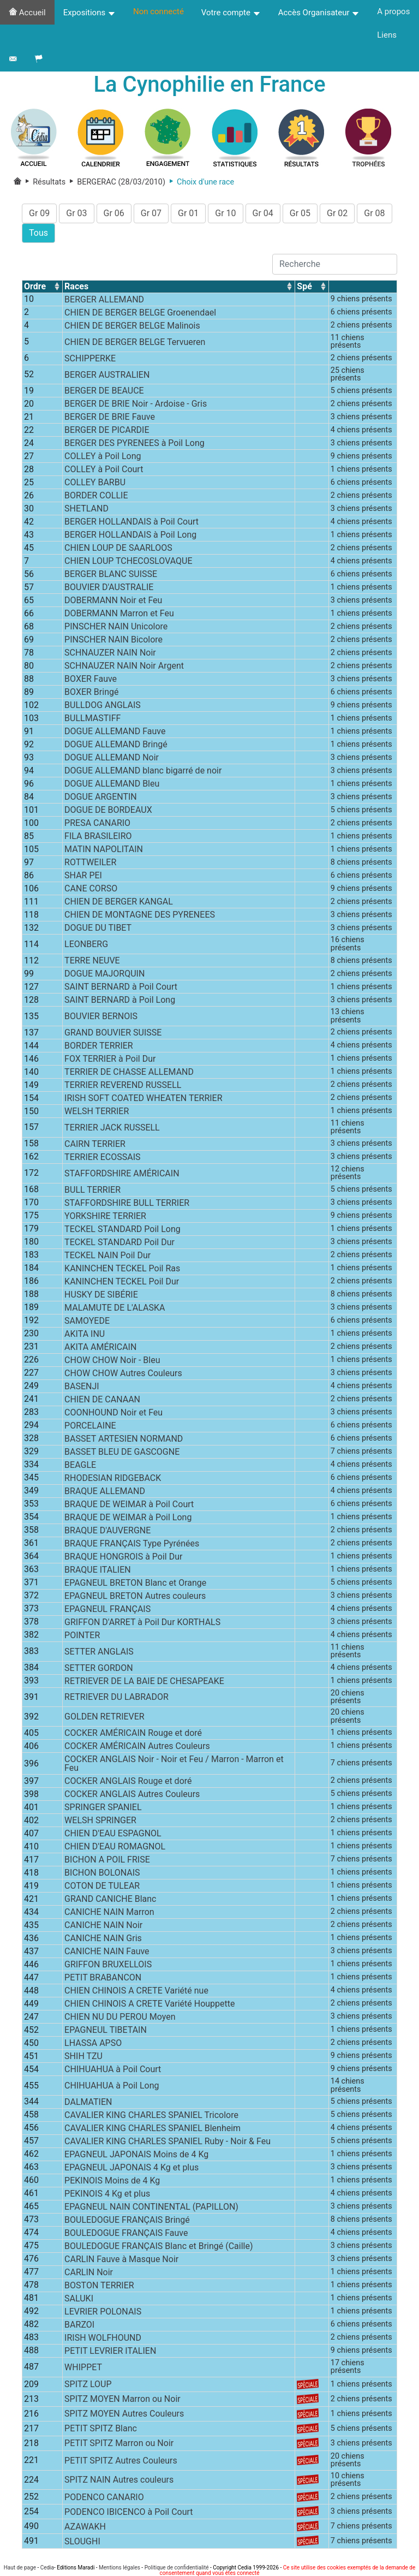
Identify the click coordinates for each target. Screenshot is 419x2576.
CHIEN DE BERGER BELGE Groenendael (140, 313)
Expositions (89, 12)
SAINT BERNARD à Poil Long (119, 1001)
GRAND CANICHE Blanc (110, 1900)
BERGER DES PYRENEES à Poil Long (134, 444)
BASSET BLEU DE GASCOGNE (121, 1452)
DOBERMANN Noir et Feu (113, 601)
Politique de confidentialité (177, 2568)
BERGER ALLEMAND (104, 300)
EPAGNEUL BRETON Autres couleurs (135, 1596)
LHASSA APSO (93, 2044)
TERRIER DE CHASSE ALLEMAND (129, 1073)
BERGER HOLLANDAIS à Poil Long (130, 536)
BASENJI (81, 1387)
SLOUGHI (82, 2542)
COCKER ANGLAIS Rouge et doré (127, 1782)
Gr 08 (374, 214)
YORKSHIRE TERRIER (105, 1216)
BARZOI (79, 2326)
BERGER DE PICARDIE (106, 431)
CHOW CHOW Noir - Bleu (112, 1360)
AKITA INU (84, 1334)
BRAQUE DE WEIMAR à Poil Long (127, 1518)
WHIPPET (83, 2368)
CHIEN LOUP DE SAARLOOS (118, 549)
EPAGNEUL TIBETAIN (105, 2031)
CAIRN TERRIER (94, 1144)
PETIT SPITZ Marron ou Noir (118, 2444)
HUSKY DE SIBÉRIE (101, 1295)
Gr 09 (39, 214)
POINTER (82, 1636)
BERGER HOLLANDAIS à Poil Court (131, 522)
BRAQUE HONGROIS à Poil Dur (123, 1557)
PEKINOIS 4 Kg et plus (107, 2195)
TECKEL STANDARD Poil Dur (119, 1243)
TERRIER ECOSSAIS (102, 1157)
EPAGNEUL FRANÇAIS (107, 1609)
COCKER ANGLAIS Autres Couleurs (132, 1795)
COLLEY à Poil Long (102, 457)
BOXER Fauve (90, 680)
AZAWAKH (85, 2527)
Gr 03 (76, 214)
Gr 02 (337, 214)
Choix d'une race (199, 183)
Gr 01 (188, 214)
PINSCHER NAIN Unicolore (115, 627)
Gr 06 (114, 214)
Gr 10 (225, 214)
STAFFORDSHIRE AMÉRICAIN (121, 1174)
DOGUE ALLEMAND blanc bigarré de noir (143, 771)
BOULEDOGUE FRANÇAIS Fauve (126, 2234)
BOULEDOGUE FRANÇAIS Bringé (127, 2221)
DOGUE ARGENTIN (100, 798)
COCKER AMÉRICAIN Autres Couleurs (137, 1747)
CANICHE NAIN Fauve (106, 1952)
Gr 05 (300, 214)
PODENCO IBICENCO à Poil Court (128, 2512)
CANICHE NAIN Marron (109, 1913)
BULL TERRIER (92, 1190)
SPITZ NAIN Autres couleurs (118, 2481)
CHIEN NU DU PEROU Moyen (119, 2018)
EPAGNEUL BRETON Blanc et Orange (135, 1583)
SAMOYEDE (87, 1321)
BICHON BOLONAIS (102, 1874)
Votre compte (231, 12)
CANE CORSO (90, 889)
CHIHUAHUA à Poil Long (111, 2086)
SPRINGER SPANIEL (102, 1808)
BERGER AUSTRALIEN (106, 375)
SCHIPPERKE (90, 359)
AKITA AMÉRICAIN (100, 1347)
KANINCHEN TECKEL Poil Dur (121, 1282)
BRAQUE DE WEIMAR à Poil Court (129, 1505)
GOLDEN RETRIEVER (104, 1717)
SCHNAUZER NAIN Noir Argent (124, 667)
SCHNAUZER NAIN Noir (110, 654)
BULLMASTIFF (92, 719)
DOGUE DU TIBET (97, 929)
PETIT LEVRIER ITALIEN (110, 2352)
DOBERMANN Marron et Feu (119, 614)
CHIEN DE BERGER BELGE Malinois (132, 326)
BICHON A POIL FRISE (107, 1860)
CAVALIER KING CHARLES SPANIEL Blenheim (152, 2129)
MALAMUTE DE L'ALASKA (114, 1308)
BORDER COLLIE (96, 496)
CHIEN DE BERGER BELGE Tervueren (134, 342)
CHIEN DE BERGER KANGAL (118, 902)
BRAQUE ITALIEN (97, 1570)
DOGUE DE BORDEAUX (108, 811)
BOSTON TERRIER (99, 2286)
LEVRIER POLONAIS (102, 2312)
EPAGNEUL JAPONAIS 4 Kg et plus (131, 2168)
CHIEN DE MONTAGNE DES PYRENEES (139, 916)
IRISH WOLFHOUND (102, 2339)
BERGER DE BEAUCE (104, 391)
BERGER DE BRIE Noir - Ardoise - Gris (135, 405)
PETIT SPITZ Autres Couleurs (120, 2461)
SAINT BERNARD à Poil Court (120, 988)
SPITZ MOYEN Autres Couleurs (124, 2415)
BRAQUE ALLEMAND (104, 1491)
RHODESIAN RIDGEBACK (112, 1478)
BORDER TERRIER (98, 1047)
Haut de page (20, 2568)
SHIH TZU (83, 2057)
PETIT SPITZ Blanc (100, 2429)
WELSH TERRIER (96, 1112)
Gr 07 (151, 214)
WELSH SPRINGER (100, 1821)
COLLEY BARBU (94, 483)
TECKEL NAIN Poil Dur (107, 1256)
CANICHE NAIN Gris (103, 1939)
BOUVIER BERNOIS (100, 1017)
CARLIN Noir (88, 2273)
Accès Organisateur (319, 12)
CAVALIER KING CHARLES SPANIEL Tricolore (151, 2116)
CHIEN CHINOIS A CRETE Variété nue (136, 1991)
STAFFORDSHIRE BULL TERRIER (126, 1203)
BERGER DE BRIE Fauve (109, 418)
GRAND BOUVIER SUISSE (112, 1033)
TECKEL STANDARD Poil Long (122, 1229)
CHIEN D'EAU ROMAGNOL (114, 1847)
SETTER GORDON (98, 1668)
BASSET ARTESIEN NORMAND (123, 1439)
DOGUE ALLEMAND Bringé (115, 745)
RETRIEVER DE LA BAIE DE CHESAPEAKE (144, 1681)
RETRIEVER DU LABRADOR (116, 1698)
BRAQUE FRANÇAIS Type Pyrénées (131, 1544)
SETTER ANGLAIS (99, 1652)
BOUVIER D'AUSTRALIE (108, 588)
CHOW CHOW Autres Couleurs (123, 1374)
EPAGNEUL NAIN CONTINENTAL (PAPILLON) (151, 2208)
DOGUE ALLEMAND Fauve (114, 732)
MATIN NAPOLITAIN (103, 850)
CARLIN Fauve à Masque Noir (121, 2260)
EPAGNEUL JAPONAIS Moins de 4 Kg (136, 2155)
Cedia (47, 2568)
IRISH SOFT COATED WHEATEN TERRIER (143, 1099)
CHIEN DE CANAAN (102, 1400)
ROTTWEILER (90, 863)
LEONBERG (86, 945)
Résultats (44, 183)
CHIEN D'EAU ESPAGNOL (112, 1834)
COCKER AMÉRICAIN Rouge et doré (133, 1734)
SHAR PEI (83, 876)
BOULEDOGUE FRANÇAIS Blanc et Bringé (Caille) (158, 2247)
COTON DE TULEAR (102, 1887)
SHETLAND (86, 509)
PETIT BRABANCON (102, 1978)
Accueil (27, 12)
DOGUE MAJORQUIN (104, 974)
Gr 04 (263, 214)
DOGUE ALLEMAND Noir (111, 758)
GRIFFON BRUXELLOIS (108, 1965)
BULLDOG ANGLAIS (102, 706)
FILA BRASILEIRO (97, 837)
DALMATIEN (88, 2103)
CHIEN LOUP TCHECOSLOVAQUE (128, 562)
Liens (387, 35)
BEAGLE (80, 1465)
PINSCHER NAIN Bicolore (113, 640)
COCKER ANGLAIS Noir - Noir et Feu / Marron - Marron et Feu (174, 1764)
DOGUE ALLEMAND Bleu (111, 785)
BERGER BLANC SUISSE (110, 575)
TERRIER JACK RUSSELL (112, 1128)
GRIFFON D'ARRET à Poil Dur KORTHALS (142, 1622)
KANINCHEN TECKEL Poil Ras (122, 1269)
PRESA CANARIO (97, 824)
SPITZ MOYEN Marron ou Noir (122, 2400)
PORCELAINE (90, 1426)
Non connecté (158, 11)
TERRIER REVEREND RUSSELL (122, 1086)
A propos (393, 11)
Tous (38, 233)
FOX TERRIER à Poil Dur (109, 1060)
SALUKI (78, 2299)
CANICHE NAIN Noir (103, 1926)
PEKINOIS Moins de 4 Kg (112, 2181)
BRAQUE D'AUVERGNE (107, 1531)
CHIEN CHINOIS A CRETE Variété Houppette (149, 2005)
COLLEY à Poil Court (103, 470)
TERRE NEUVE (92, 961)
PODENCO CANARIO (104, 2497)
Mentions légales (119, 2568)
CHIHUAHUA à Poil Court (112, 2070)
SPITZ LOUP (87, 2385)
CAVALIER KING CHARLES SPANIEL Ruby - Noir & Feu (167, 2142)
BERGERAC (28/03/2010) (115, 183)
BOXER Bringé (91, 693)
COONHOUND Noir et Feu (113, 1413)
